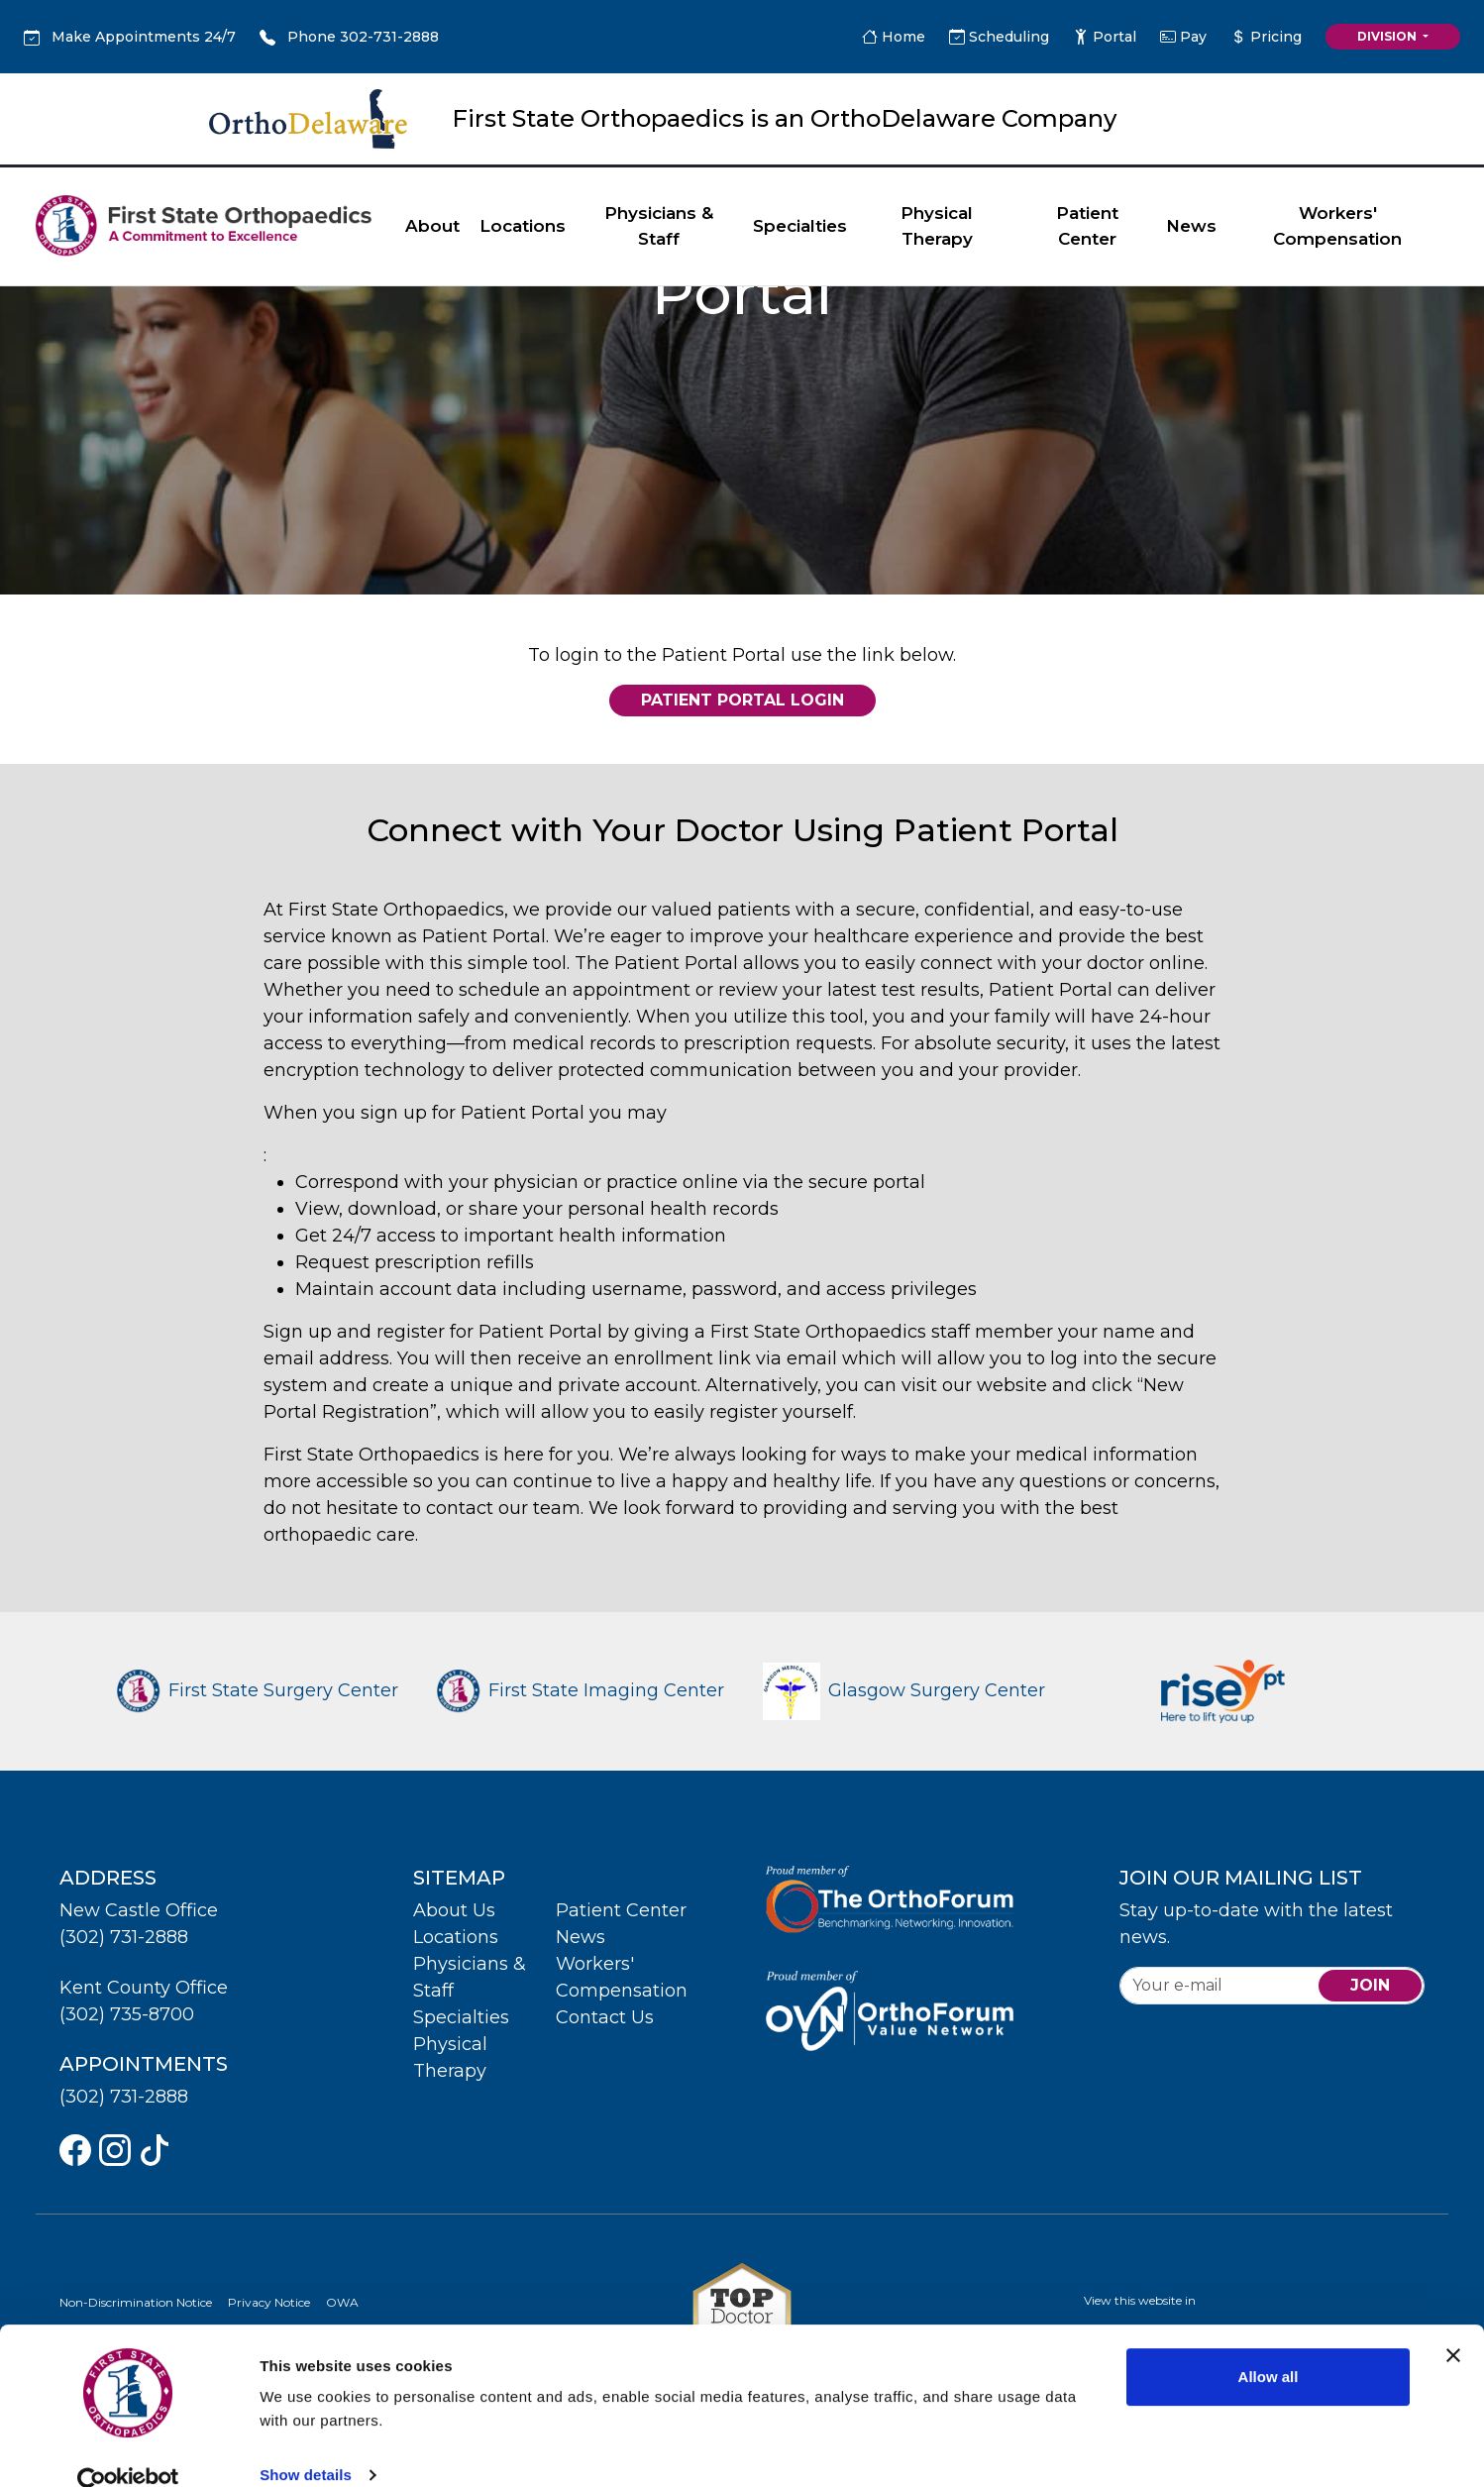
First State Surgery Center (257, 1690)
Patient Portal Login (742, 700)
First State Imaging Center (580, 1690)
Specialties (800, 226)
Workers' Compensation (1337, 226)
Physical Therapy (937, 226)
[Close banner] (1453, 2321)
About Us (454, 1910)
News (1191, 226)
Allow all (1268, 2342)
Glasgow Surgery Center (904, 1690)
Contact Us (605, 2017)
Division (1388, 36)
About (432, 226)
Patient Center (1087, 226)
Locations (522, 226)
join (1370, 1985)
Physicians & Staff (658, 226)
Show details (306, 2441)
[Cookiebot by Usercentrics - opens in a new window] (128, 2448)
